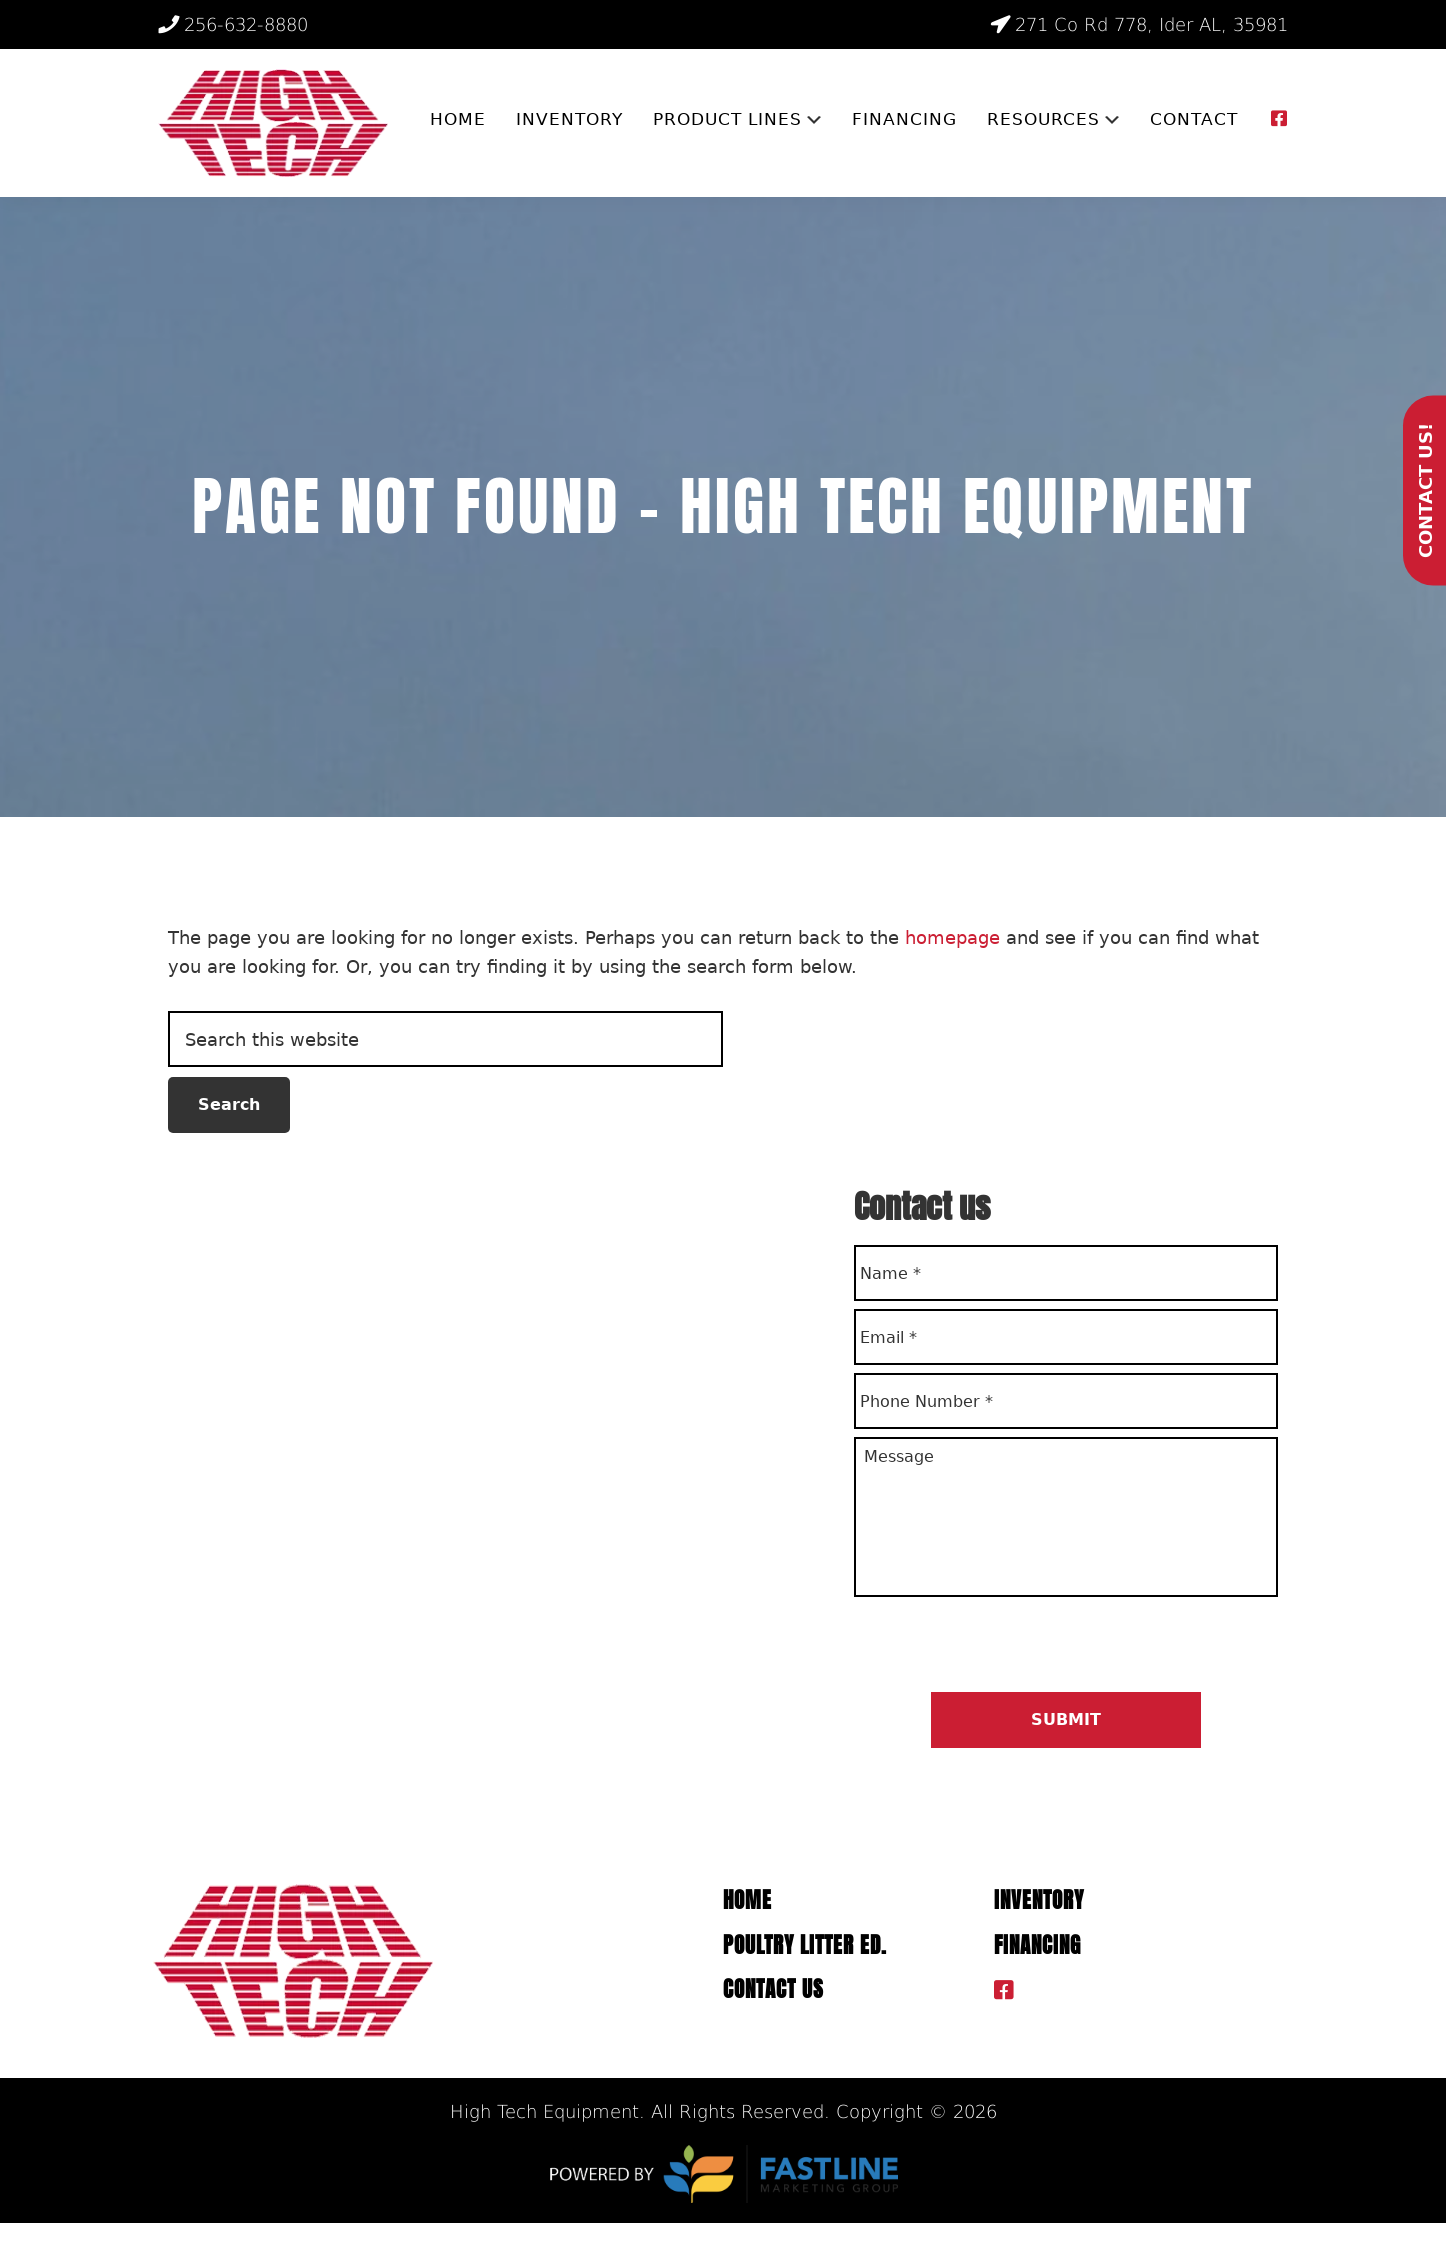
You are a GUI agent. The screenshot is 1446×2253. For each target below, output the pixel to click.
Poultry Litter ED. (805, 1945)
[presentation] (1006, 1643)
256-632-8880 (233, 24)
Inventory (1039, 1900)
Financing (1037, 1945)
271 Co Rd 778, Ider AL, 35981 (1138, 24)
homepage (952, 937)
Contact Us (773, 1989)
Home (747, 1900)
